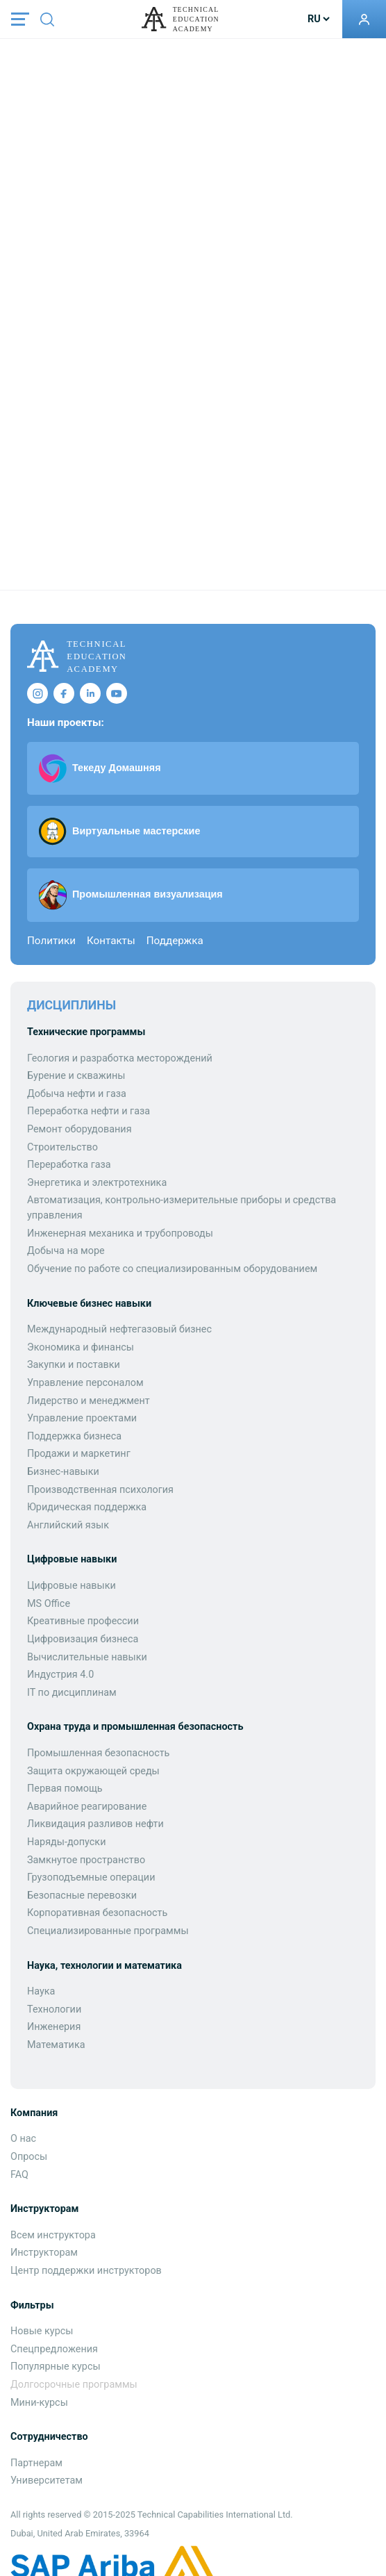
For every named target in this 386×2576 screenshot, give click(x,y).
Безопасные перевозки (82, 1895)
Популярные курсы (55, 2366)
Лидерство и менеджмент (88, 1401)
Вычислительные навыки (87, 1657)
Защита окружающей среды (93, 1771)
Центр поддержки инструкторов (86, 2271)
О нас (23, 2139)
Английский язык (68, 1525)
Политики (51, 940)
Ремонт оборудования (79, 1129)
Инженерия (54, 2027)
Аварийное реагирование (86, 1807)
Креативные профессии (83, 1621)
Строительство (62, 1147)
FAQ (19, 2175)
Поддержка (174, 940)
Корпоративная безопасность (97, 1913)
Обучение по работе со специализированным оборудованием (172, 1269)
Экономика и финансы (80, 1347)
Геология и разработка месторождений (119, 1058)
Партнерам (36, 2463)
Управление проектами (82, 1418)
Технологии (54, 2009)
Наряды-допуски (66, 1842)
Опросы (28, 2157)
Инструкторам (44, 2253)
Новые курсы (41, 2331)
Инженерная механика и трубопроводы (120, 1233)
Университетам (46, 2480)
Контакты (111, 940)
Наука (41, 1991)
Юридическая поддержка (86, 1507)
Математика (56, 2045)
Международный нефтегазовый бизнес (119, 1329)
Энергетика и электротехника (97, 1183)
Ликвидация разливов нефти (95, 1824)
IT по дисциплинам (72, 1693)
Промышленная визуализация (131, 895)
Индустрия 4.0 (60, 1675)
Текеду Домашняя (100, 768)
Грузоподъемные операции (91, 1877)
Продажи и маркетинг (79, 1454)
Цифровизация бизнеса (82, 1639)
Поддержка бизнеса (74, 1436)
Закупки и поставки (73, 1365)
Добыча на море (66, 1251)
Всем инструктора (53, 2235)
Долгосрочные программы (73, 2385)
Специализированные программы (108, 1931)
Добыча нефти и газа (76, 1094)
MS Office (48, 1604)
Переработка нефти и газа (88, 1111)
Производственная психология (100, 1490)
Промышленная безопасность (98, 1753)
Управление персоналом (85, 1383)
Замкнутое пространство (86, 1860)
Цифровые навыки (71, 1586)
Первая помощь (65, 1788)
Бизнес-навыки (63, 1472)
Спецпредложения (54, 2349)
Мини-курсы (39, 2403)
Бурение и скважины (76, 1076)
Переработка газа (69, 1165)
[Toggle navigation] (20, 19)
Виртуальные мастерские (119, 831)
